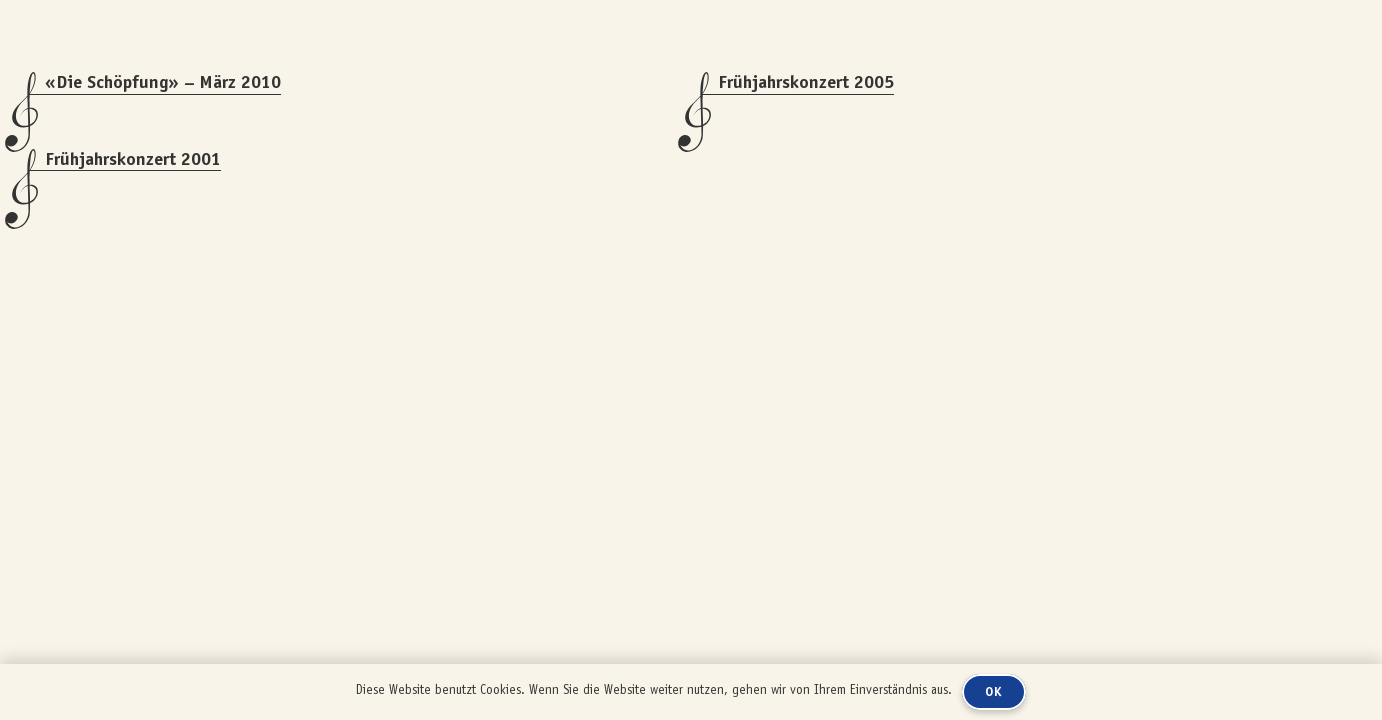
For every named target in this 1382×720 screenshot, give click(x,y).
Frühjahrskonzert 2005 (806, 82)
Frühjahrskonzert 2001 (133, 159)
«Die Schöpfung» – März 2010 (163, 82)
